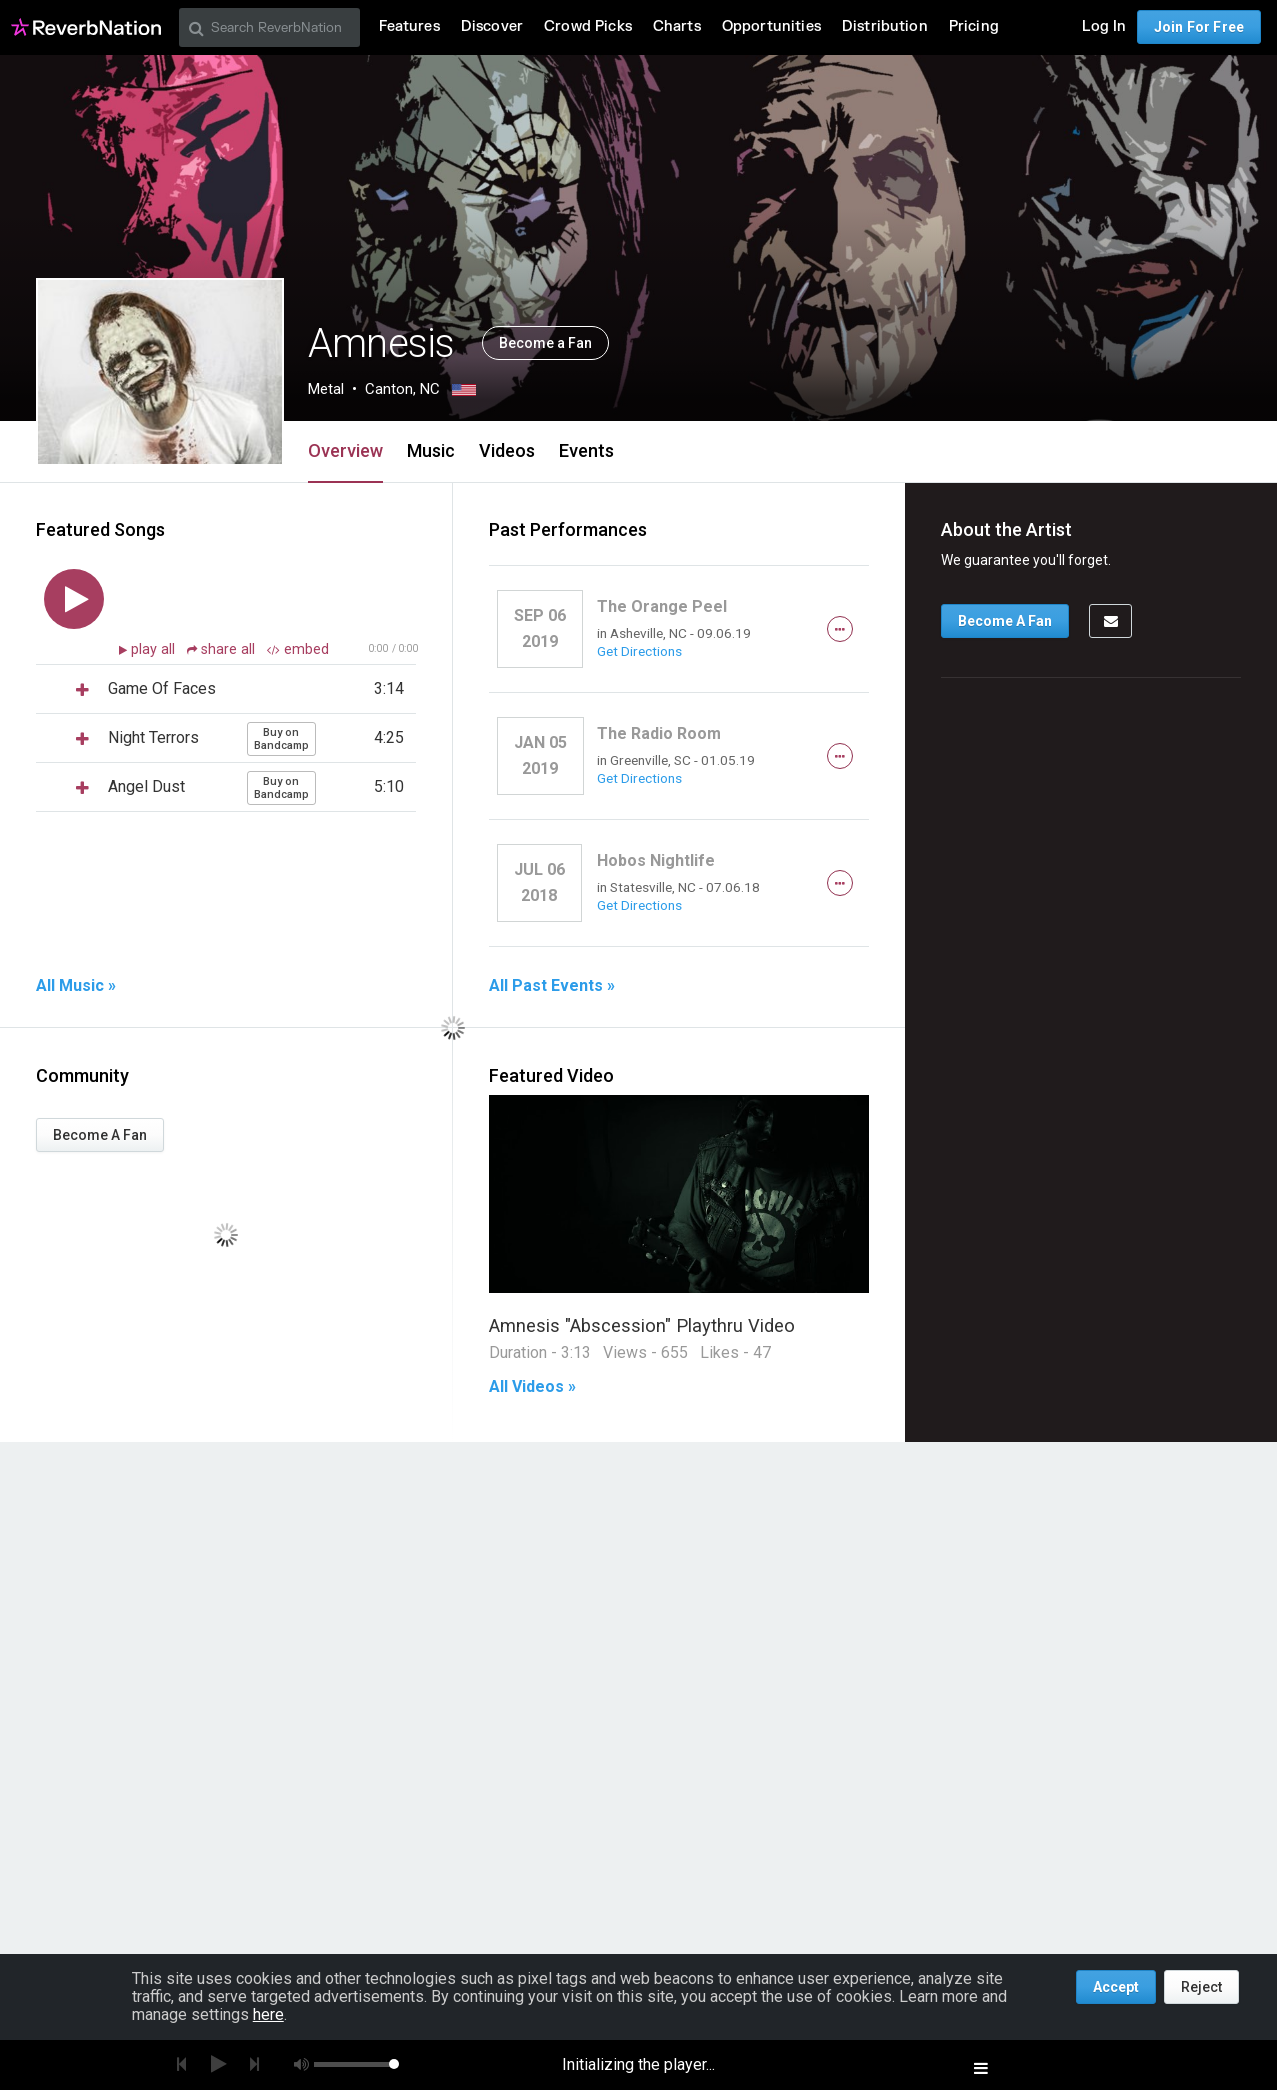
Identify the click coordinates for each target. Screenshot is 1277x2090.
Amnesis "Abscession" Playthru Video (642, 1325)
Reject (1201, 1987)
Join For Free (1199, 27)
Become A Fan (100, 1135)
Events (586, 450)
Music (431, 450)
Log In (1104, 26)
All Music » (76, 986)
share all (223, 649)
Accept (1116, 1987)
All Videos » (532, 1387)
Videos (507, 450)
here (268, 2014)
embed (298, 649)
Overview (345, 450)
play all (155, 649)
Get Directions (639, 651)
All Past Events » (552, 986)
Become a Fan (545, 343)
